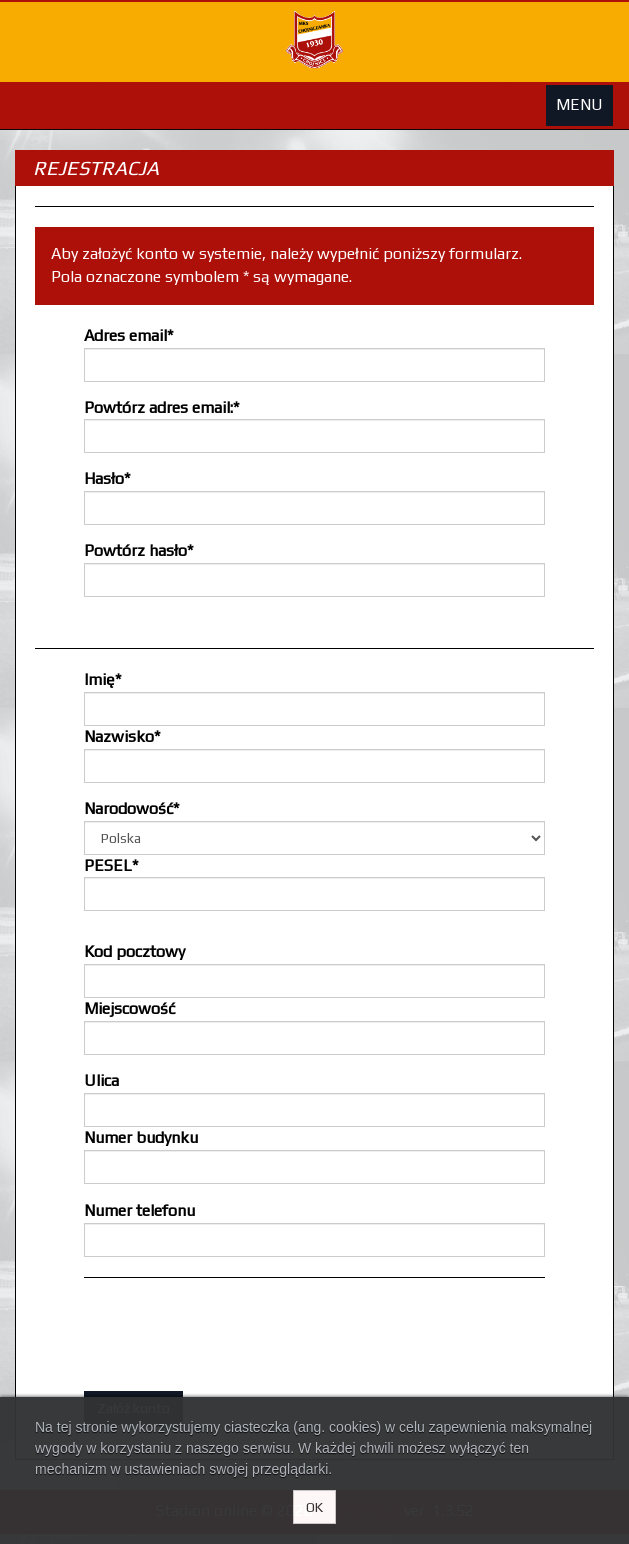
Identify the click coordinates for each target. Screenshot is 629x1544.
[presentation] (236, 1337)
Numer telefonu (139, 1210)
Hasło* (107, 478)
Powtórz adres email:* (161, 407)
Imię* (102, 679)
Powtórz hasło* (138, 550)
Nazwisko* (122, 736)
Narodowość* (131, 808)
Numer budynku (141, 1137)
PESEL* (111, 865)
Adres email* (128, 335)
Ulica (101, 1080)
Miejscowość (129, 1008)
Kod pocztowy (134, 951)
